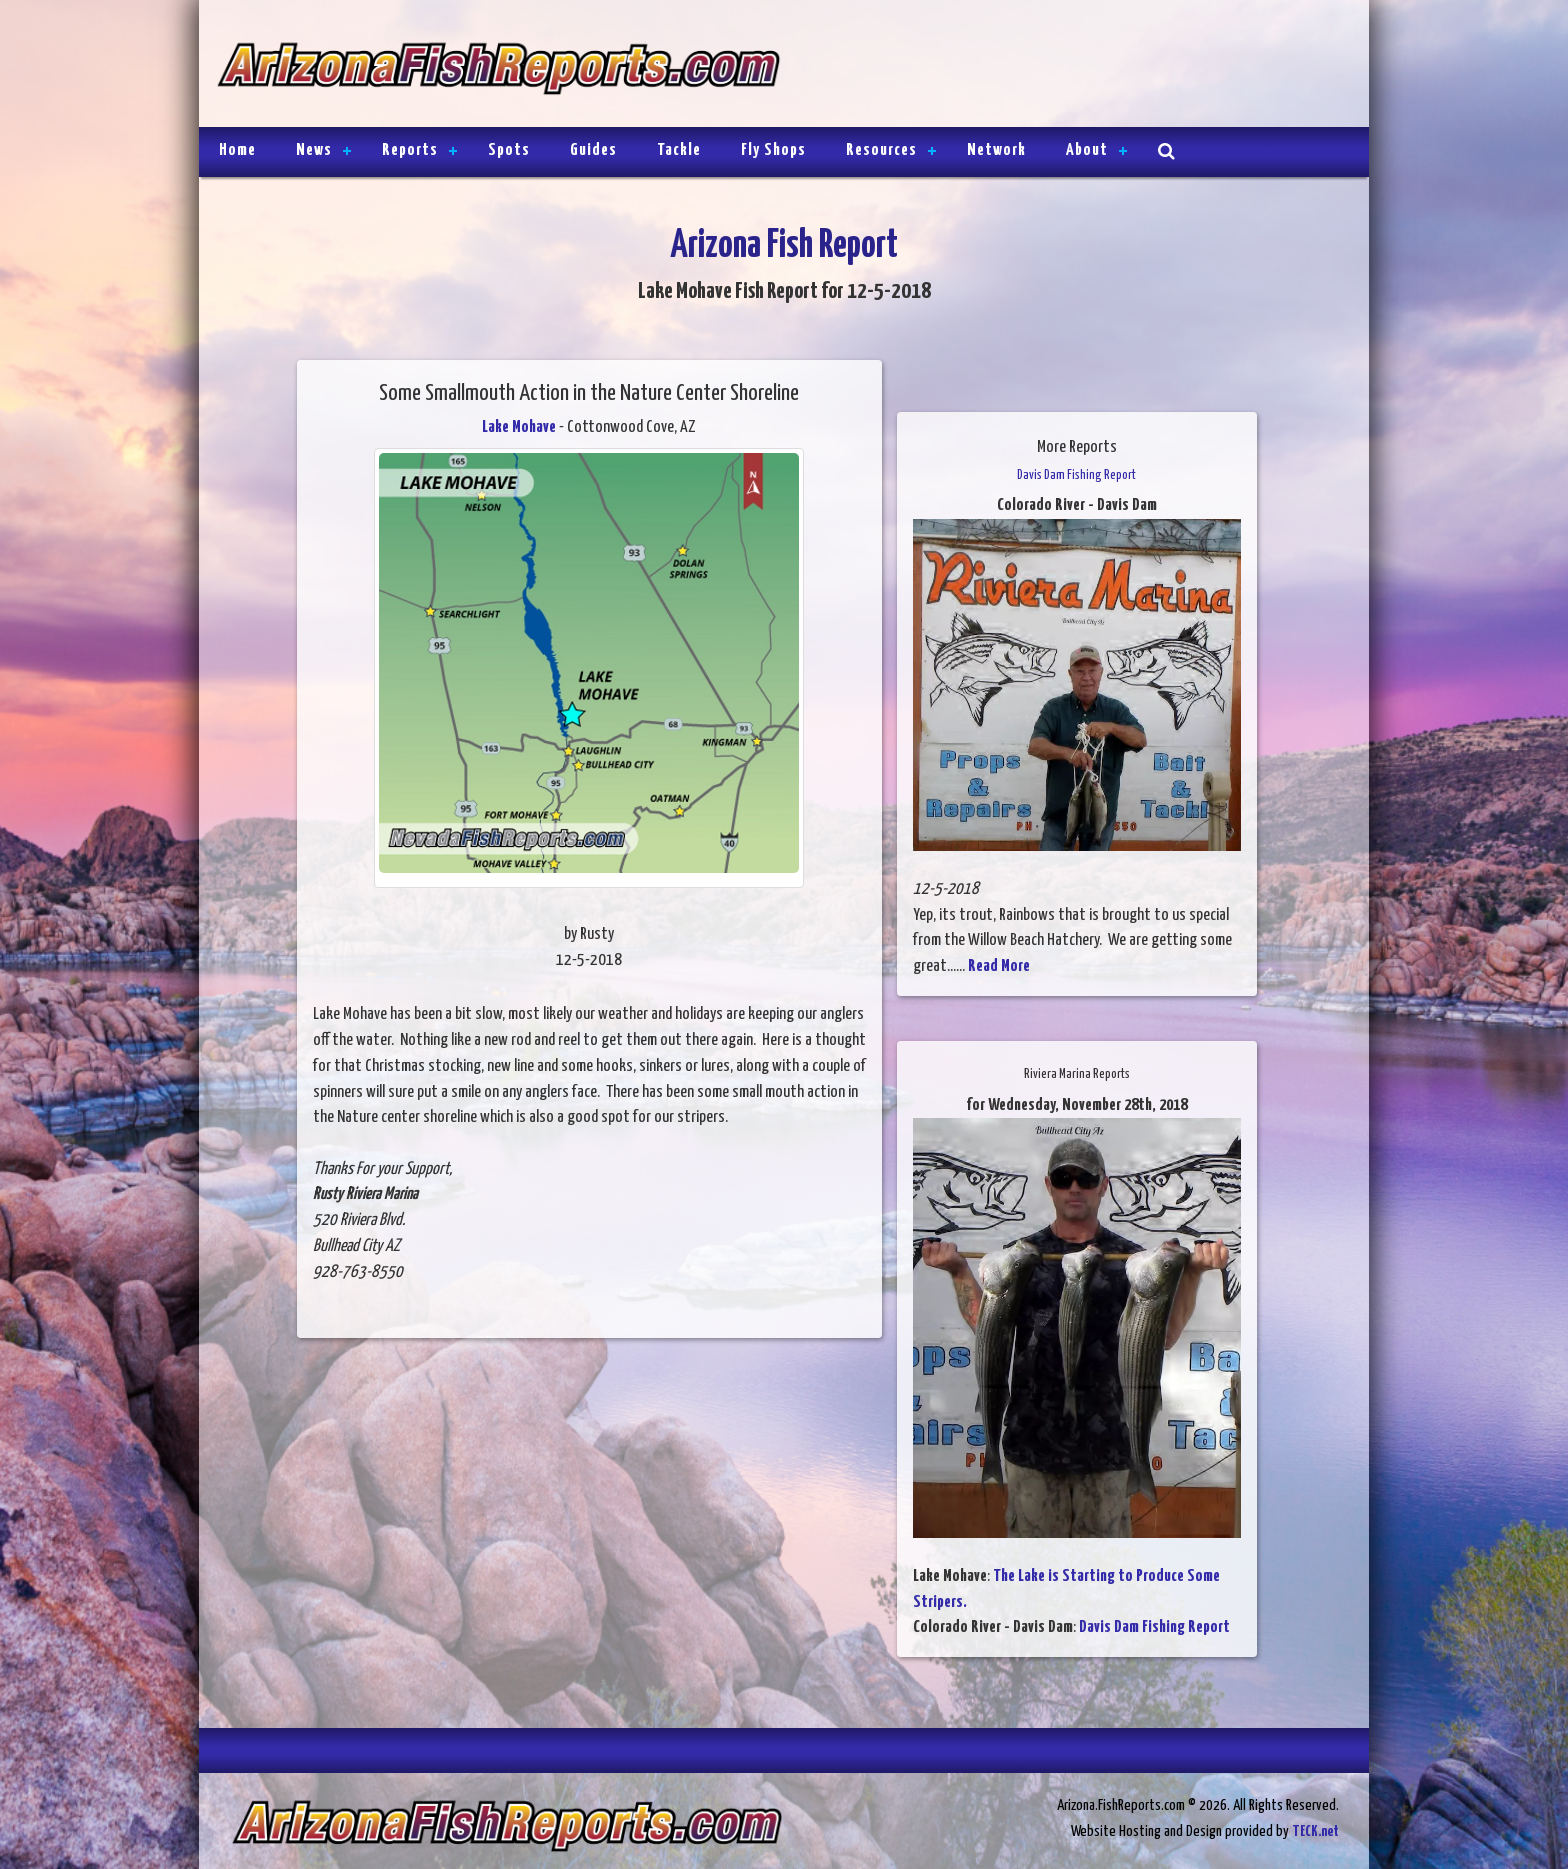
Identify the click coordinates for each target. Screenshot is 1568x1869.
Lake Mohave (519, 427)
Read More (999, 966)
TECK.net (1315, 1831)
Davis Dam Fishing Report (1154, 1627)
